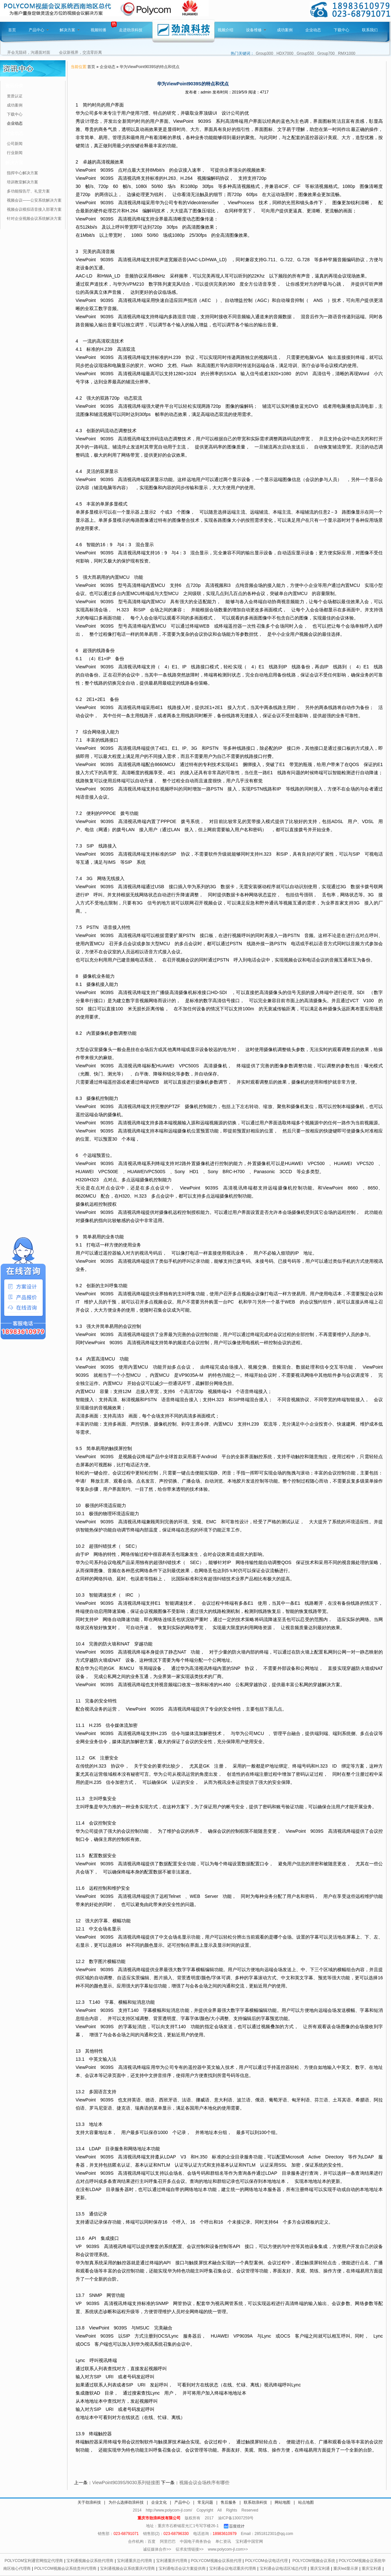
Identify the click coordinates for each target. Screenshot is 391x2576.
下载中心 (341, 30)
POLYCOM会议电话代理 (266, 2560)
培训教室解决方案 (22, 182)
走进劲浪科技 (130, 30)
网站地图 (282, 2502)
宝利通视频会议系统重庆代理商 (127, 2568)
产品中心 (39, 30)
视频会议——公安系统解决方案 (34, 200)
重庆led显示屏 (345, 2568)
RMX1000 (346, 53)
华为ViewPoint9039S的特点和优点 (150, 66)
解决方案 (70, 30)
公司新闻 (14, 143)
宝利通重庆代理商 (171, 2560)
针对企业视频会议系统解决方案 (34, 218)
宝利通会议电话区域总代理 (283, 2568)
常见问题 (205, 2502)
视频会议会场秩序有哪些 (204, 2482)
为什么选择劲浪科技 (126, 2502)
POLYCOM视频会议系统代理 (216, 2560)
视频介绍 (225, 30)
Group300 (264, 53)
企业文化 (159, 2502)
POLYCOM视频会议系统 (313, 2560)
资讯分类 (14, 85)
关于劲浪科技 (89, 2502)
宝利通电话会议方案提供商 (182, 2568)
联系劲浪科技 (255, 2502)
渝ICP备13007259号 (235, 2518)
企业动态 (313, 30)
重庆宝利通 (320, 2568)
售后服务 (228, 2502)
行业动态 (14, 133)
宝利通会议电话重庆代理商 (232, 2568)
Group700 (326, 53)
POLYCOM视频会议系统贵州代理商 (65, 2568)
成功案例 (285, 30)
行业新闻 (14, 152)
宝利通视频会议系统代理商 (89, 2560)
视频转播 (98, 30)
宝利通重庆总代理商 (134, 2560)
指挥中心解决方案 (22, 173)
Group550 (305, 53)
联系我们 (370, 30)
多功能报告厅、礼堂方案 (28, 191)
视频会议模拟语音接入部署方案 (34, 209)
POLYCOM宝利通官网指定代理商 (34, 2560)
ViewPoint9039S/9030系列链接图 (126, 2482)
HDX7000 (284, 53)
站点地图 (306, 2502)
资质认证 (14, 96)
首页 (12, 30)
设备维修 (256, 30)
